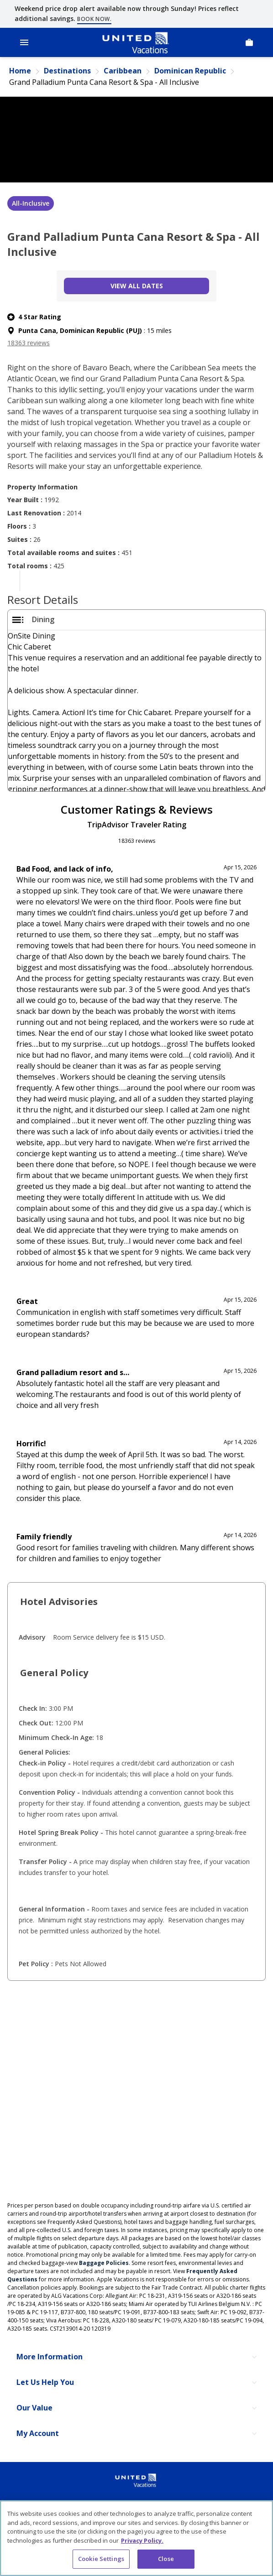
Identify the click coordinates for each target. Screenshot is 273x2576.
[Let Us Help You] (136, 2383)
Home (20, 71)
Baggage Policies (104, 2263)
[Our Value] (136, 2408)
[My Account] (136, 2434)
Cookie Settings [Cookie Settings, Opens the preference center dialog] (101, 2559)
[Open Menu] (24, 42)
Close (166, 2559)
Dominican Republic (190, 71)
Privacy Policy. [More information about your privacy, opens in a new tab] (142, 2540)
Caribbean (123, 71)
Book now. (94, 19)
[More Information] (136, 2357)
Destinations (67, 71)
